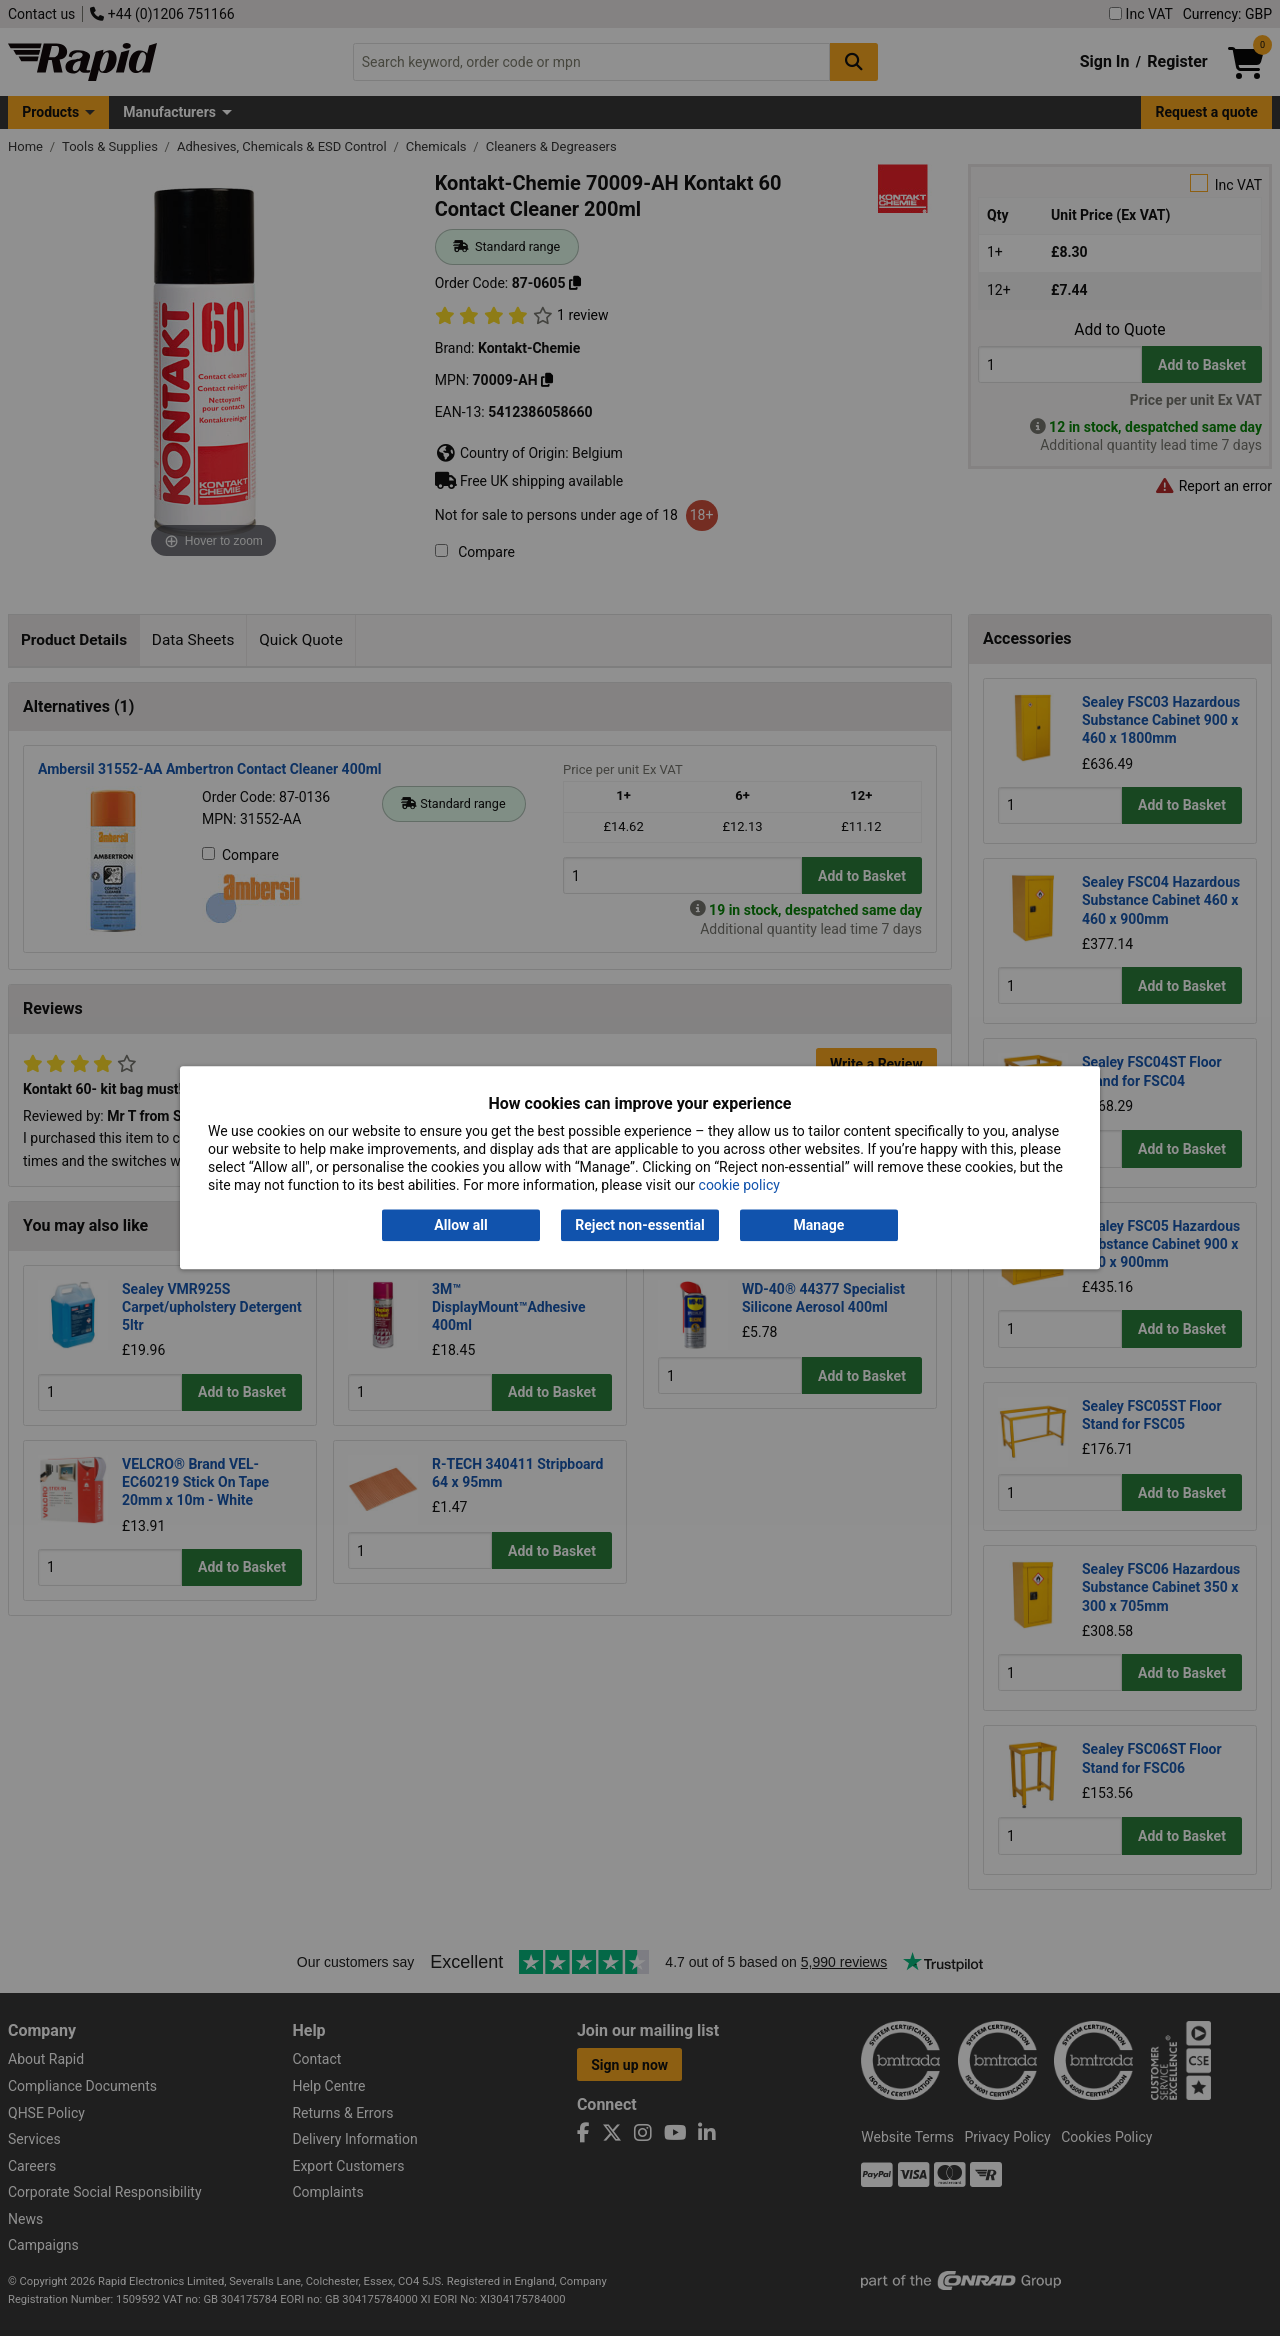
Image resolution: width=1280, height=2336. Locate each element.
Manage (819, 1225)
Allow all (460, 1225)
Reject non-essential (639, 1225)
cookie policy (739, 1186)
